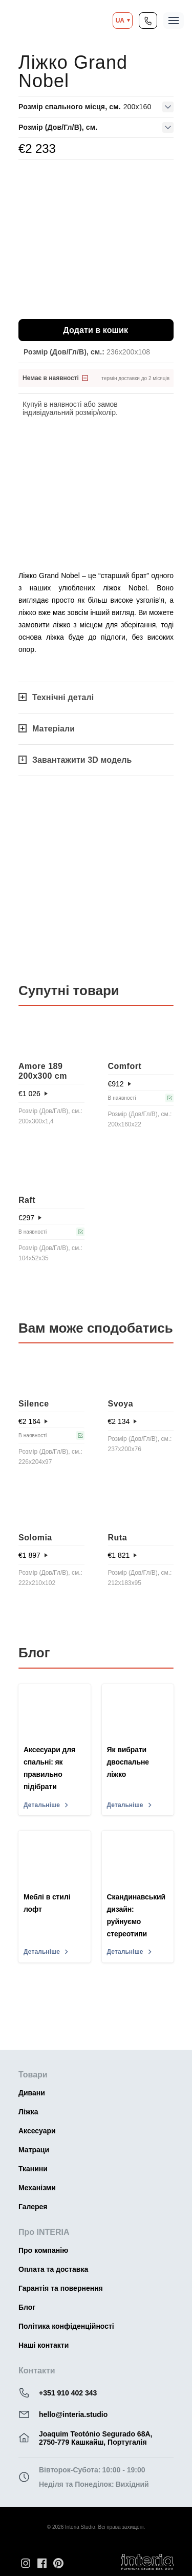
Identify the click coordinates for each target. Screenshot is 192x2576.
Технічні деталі (56, 697)
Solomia (35, 1537)
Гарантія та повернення (60, 2288)
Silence (33, 1403)
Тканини (33, 2169)
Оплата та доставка (53, 2269)
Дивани (31, 2093)
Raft (26, 1200)
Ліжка (28, 2112)
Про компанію (43, 2250)
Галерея (33, 2207)
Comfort (125, 1066)
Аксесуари (37, 2131)
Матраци (33, 2150)
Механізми (37, 2188)
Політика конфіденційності (66, 2326)
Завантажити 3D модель (75, 760)
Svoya (121, 1403)
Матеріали (46, 728)
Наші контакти (43, 2345)
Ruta (117, 1537)
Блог (26, 2307)
